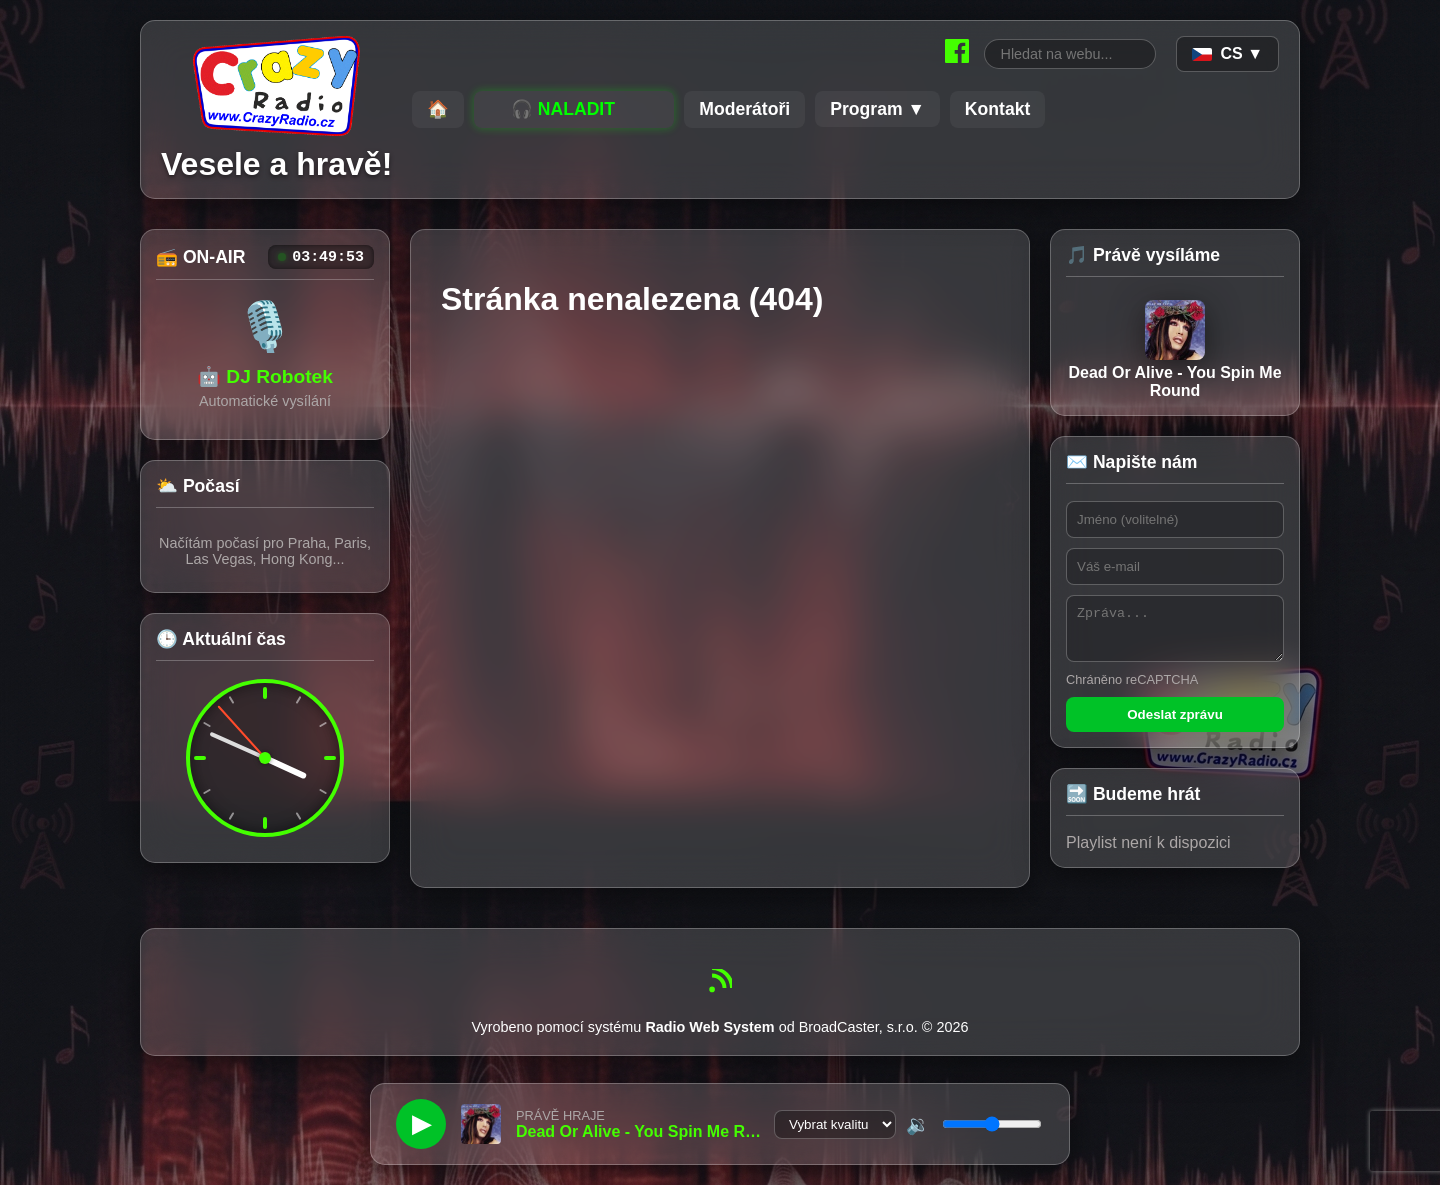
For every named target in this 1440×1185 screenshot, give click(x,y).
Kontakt (998, 109)
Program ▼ (877, 109)
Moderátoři (744, 109)
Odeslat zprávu (1175, 723)
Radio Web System (709, 1036)
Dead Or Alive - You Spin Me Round (1174, 349)
